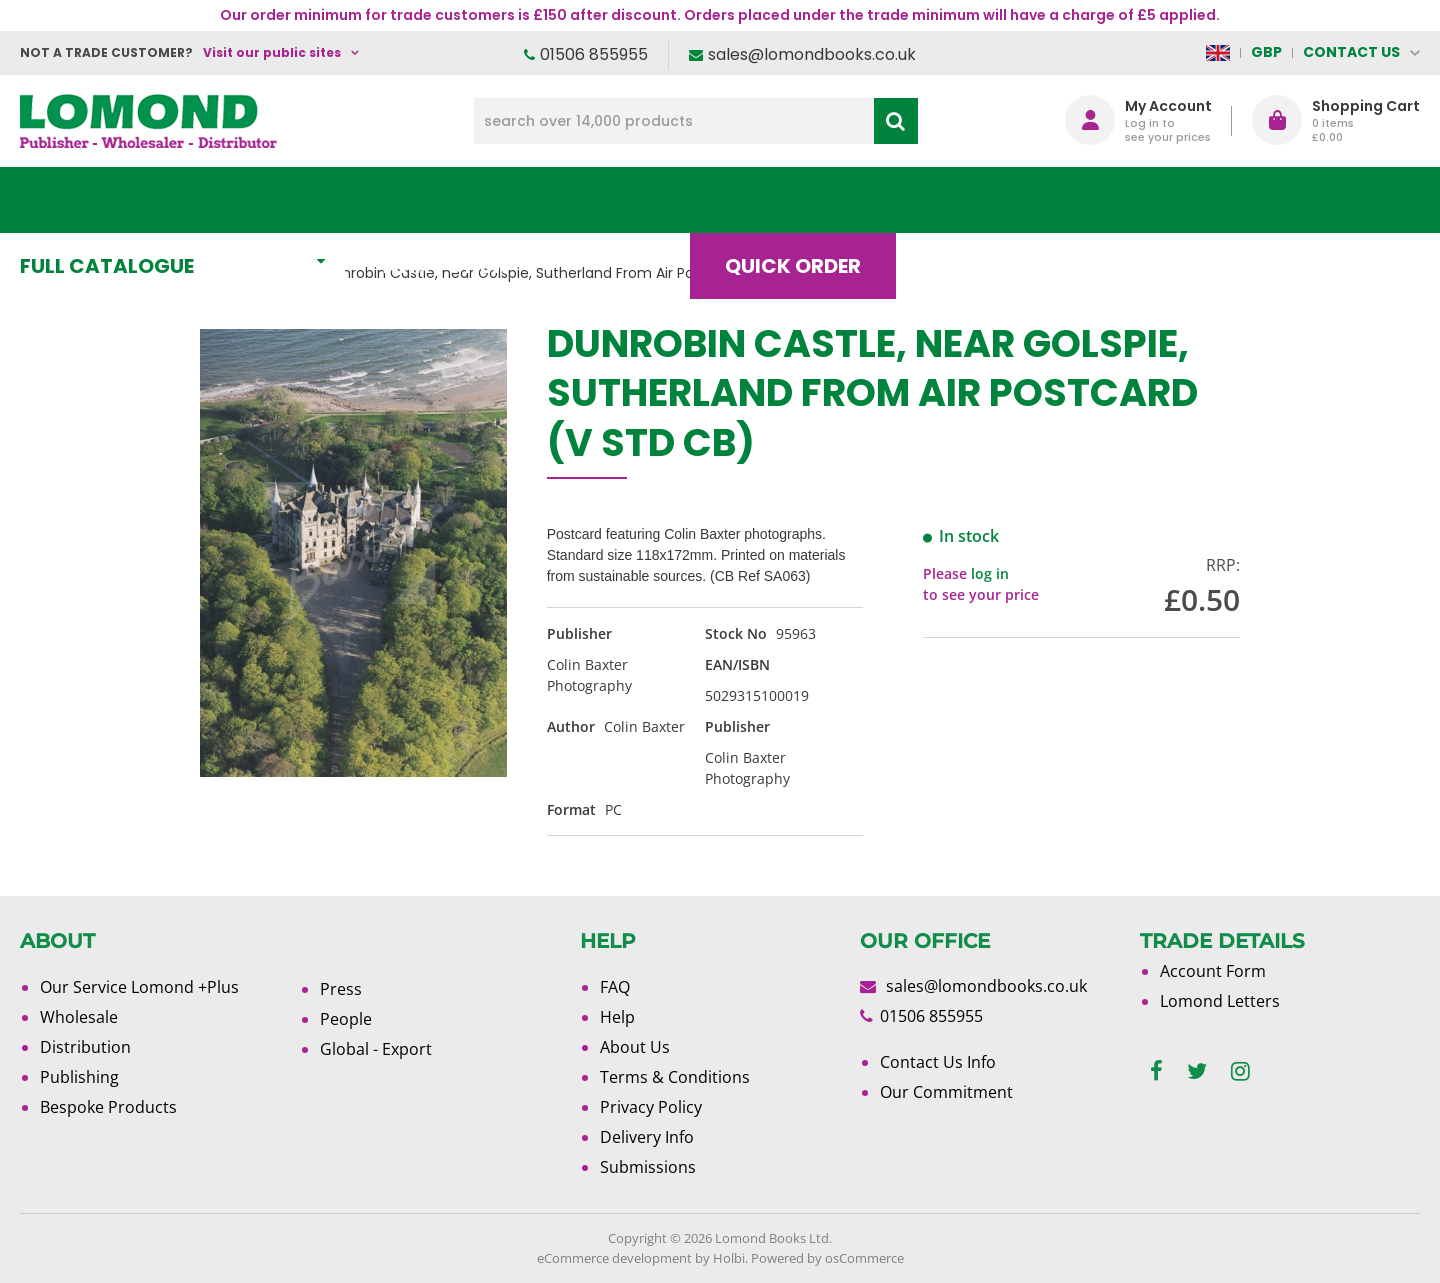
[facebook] (1156, 1071)
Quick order (809, 200)
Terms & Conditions (675, 1077)
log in (990, 573)
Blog (974, 200)
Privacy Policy (651, 1107)
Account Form (1213, 971)
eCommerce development (614, 1258)
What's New (465, 200)
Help (617, 1017)
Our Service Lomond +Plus (139, 987)
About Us (1123, 200)
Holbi (729, 1258)
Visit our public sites (272, 52)
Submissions (648, 1167)
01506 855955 (594, 54)
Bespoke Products (108, 1107)
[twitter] (1197, 1071)
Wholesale (79, 1017)
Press (341, 989)
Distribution (85, 1047)
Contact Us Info (938, 1062)
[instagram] (1240, 1071)
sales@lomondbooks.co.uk (812, 54)
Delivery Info (647, 1137)
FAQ (615, 987)
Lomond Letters (1220, 1001)
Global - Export (376, 1049)
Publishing (79, 1077)
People (346, 1019)
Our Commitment (946, 1092)
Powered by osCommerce (827, 1258)
